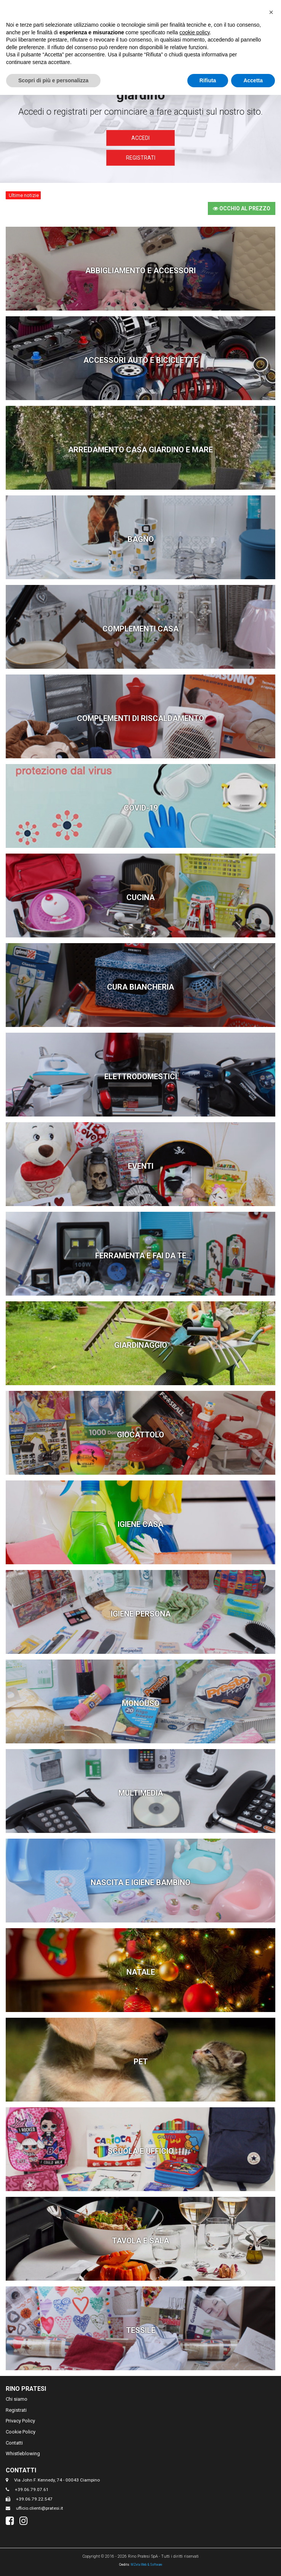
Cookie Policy (20, 2432)
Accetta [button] (253, 80)
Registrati (140, 158)
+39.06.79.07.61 (32, 2489)
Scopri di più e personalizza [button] (53, 80)
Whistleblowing (23, 2453)
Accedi (140, 138)
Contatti (14, 2443)
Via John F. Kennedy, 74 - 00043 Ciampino (57, 2480)
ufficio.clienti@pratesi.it (39, 2508)
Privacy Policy (20, 2421)
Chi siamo (16, 2399)
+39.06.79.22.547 (34, 2499)
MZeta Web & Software (146, 2564)
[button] (271, 12)
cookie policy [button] (194, 32)
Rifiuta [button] (208, 80)
